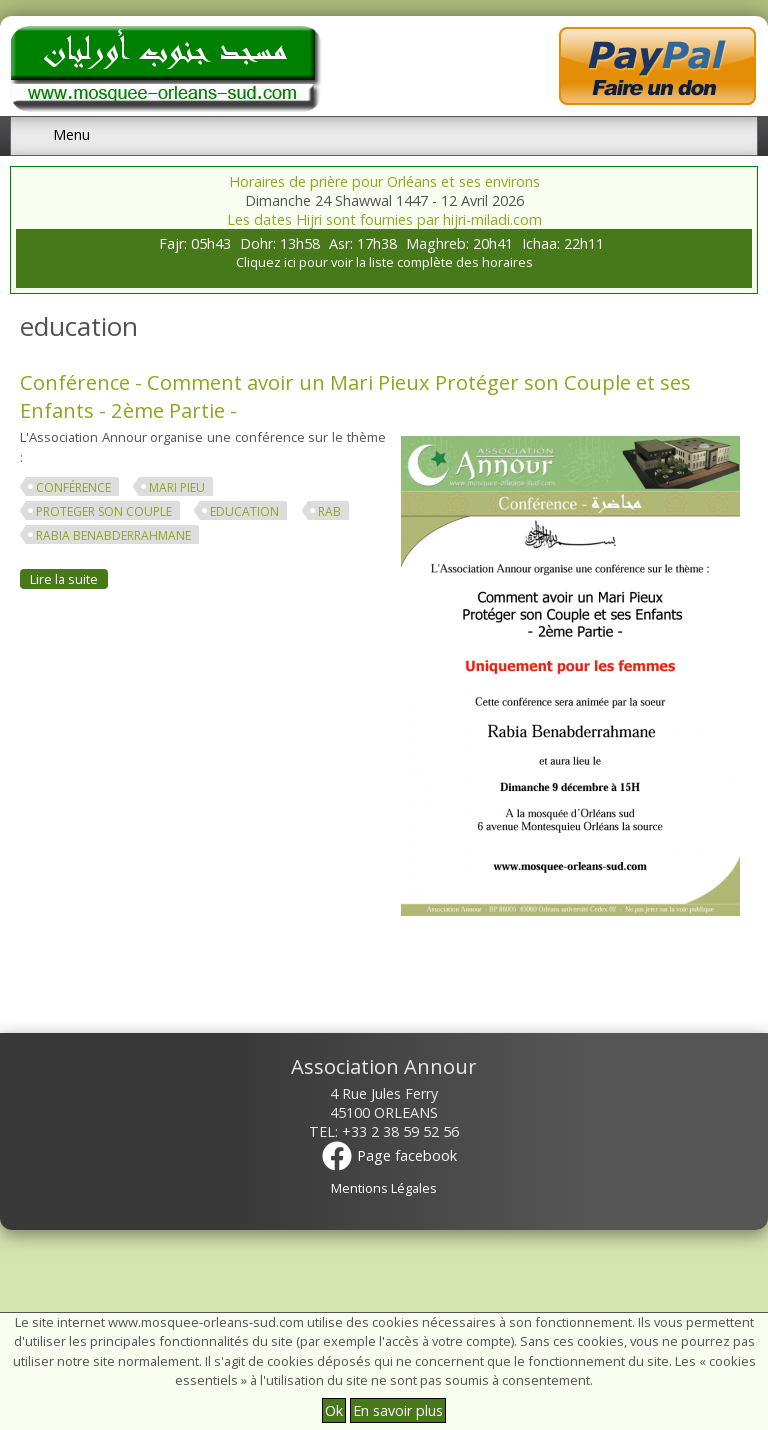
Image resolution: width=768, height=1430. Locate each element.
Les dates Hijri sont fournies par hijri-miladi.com (384, 219)
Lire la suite (69, 578)
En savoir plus (398, 1410)
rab (329, 511)
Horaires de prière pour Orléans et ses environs (384, 181)
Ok (334, 1410)
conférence (73, 487)
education (244, 511)
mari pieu (177, 487)
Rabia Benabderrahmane (113, 535)
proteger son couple (104, 511)
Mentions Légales (384, 1188)
